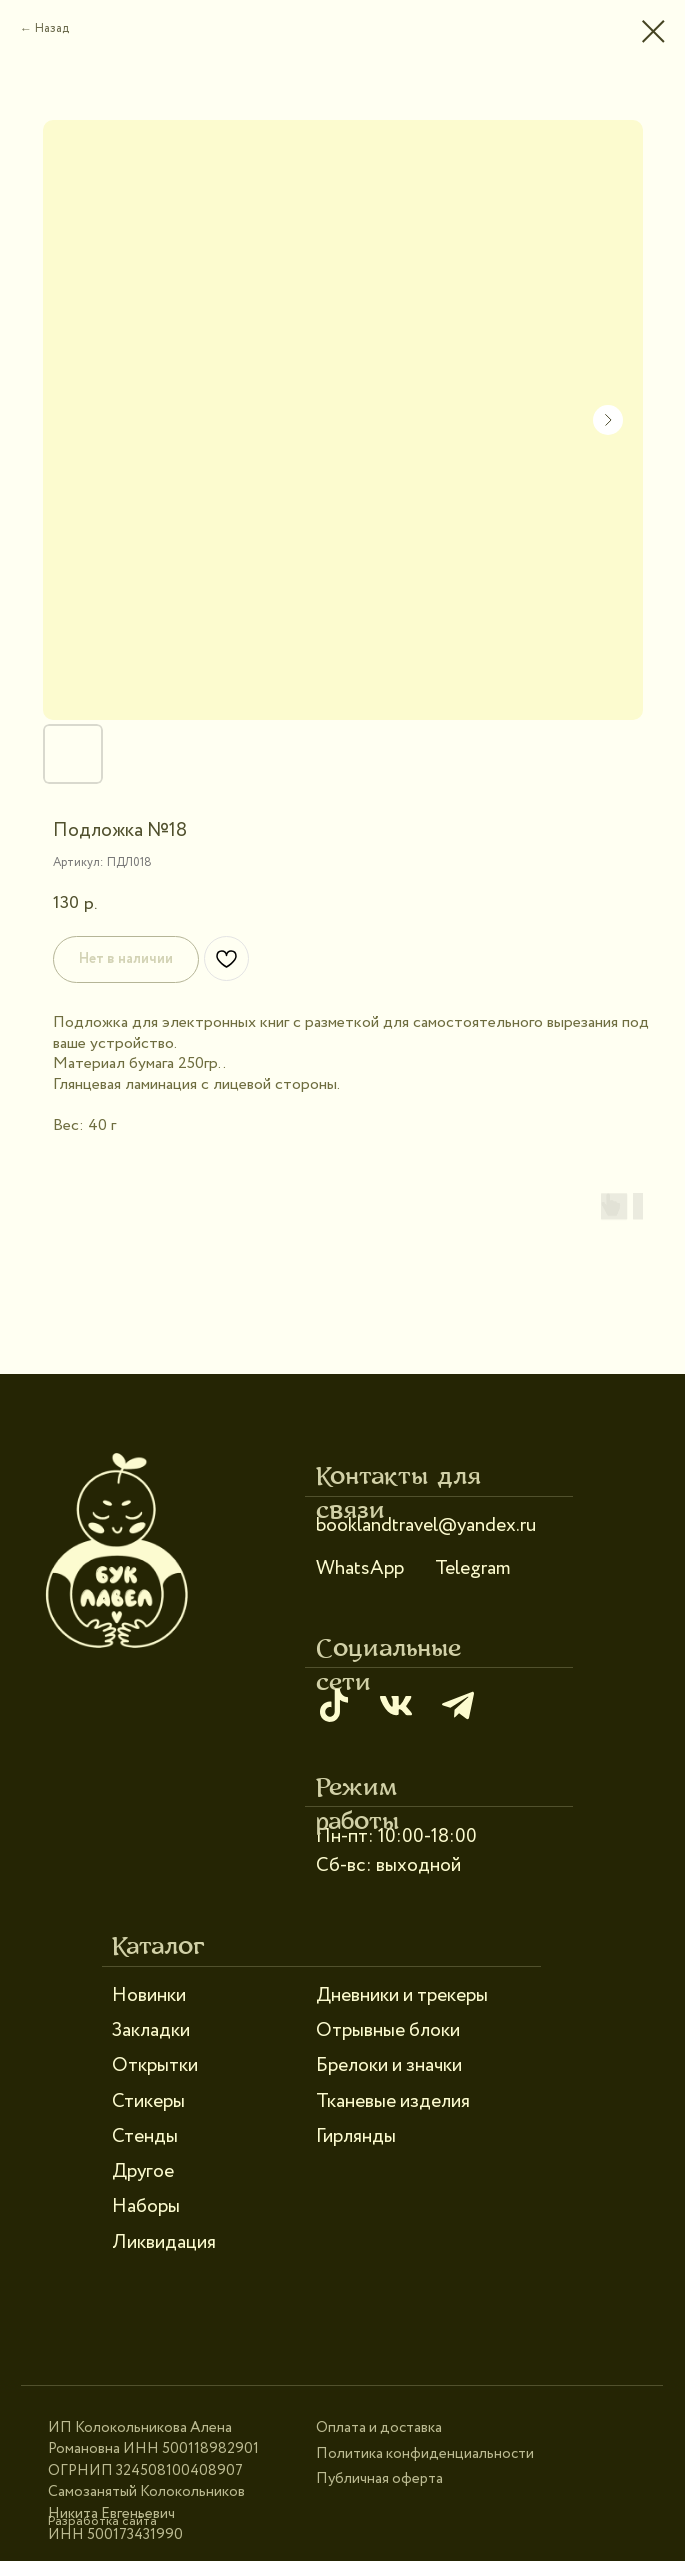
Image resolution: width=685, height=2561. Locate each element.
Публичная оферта (379, 2479)
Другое (143, 2171)
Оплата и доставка (379, 2428)
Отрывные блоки (388, 2030)
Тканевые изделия (393, 2101)
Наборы (146, 2206)
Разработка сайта (102, 2521)
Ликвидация (164, 2242)
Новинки (149, 1995)
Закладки (151, 2030)
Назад (52, 28)
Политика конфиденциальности (425, 2454)
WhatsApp (360, 1568)
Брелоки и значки (389, 2065)
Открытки (155, 2065)
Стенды (145, 2136)
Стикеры (148, 2101)
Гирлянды (356, 2136)
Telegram (473, 1568)
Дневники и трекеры (402, 1995)
